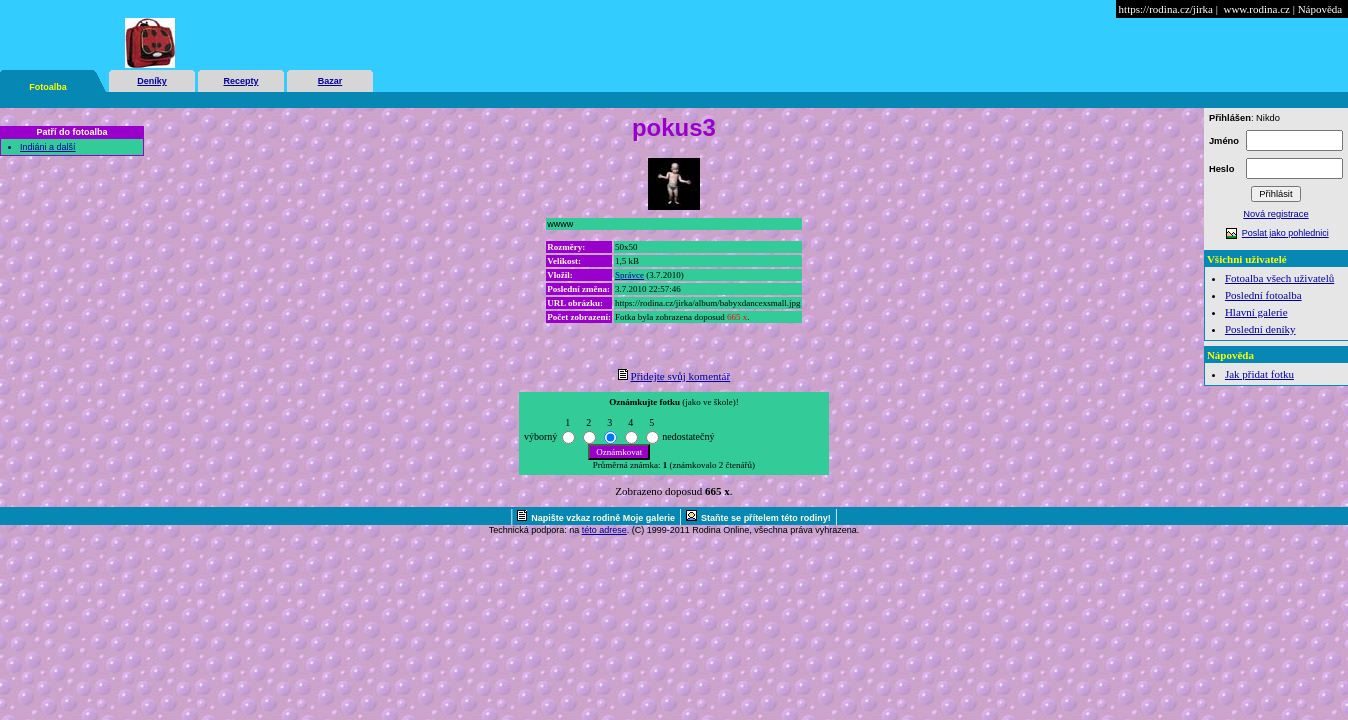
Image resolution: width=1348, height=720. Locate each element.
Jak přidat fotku (1259, 374)
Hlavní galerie (1256, 312)
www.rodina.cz (1256, 9)
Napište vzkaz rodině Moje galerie (603, 518)
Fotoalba (48, 87)
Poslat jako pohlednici (1285, 233)
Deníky (152, 81)
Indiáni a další (48, 147)
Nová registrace (1275, 214)
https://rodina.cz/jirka (1166, 9)
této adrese (604, 530)
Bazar (330, 81)
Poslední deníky (1260, 329)
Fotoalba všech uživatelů (1279, 278)
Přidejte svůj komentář (681, 376)
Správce (629, 275)
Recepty (240, 81)
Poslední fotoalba (1263, 295)
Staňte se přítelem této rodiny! (766, 518)
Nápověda (1320, 9)
